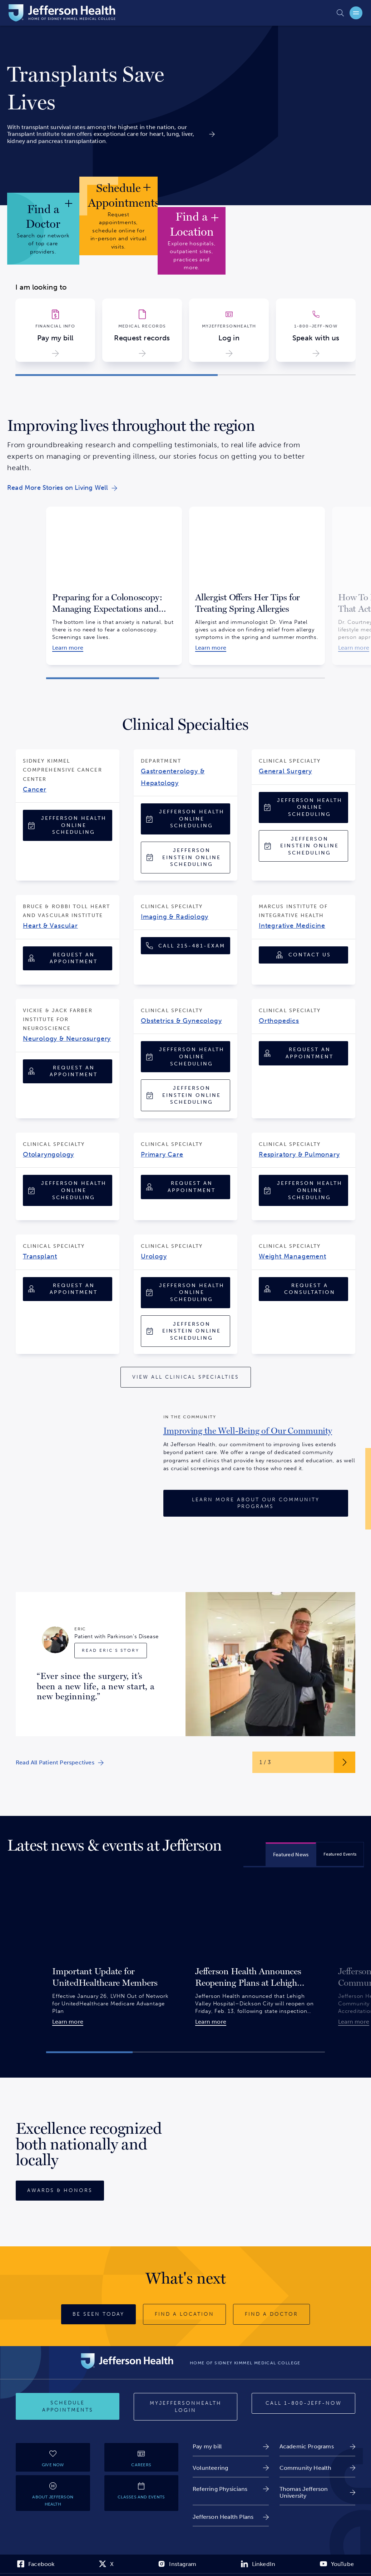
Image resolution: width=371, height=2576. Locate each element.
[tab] (291, 1854)
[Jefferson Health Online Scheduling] (67, 825)
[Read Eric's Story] (110, 1650)
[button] (116, 375)
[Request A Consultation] (303, 1289)
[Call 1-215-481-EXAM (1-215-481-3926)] (185, 945)
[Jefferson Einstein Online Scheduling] (185, 857)
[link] (111, 88)
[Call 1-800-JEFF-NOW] (303, 2403)
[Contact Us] (303, 955)
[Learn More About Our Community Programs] (255, 1503)
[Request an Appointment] (67, 958)
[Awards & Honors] (60, 2191)
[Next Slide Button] (344, 1762)
